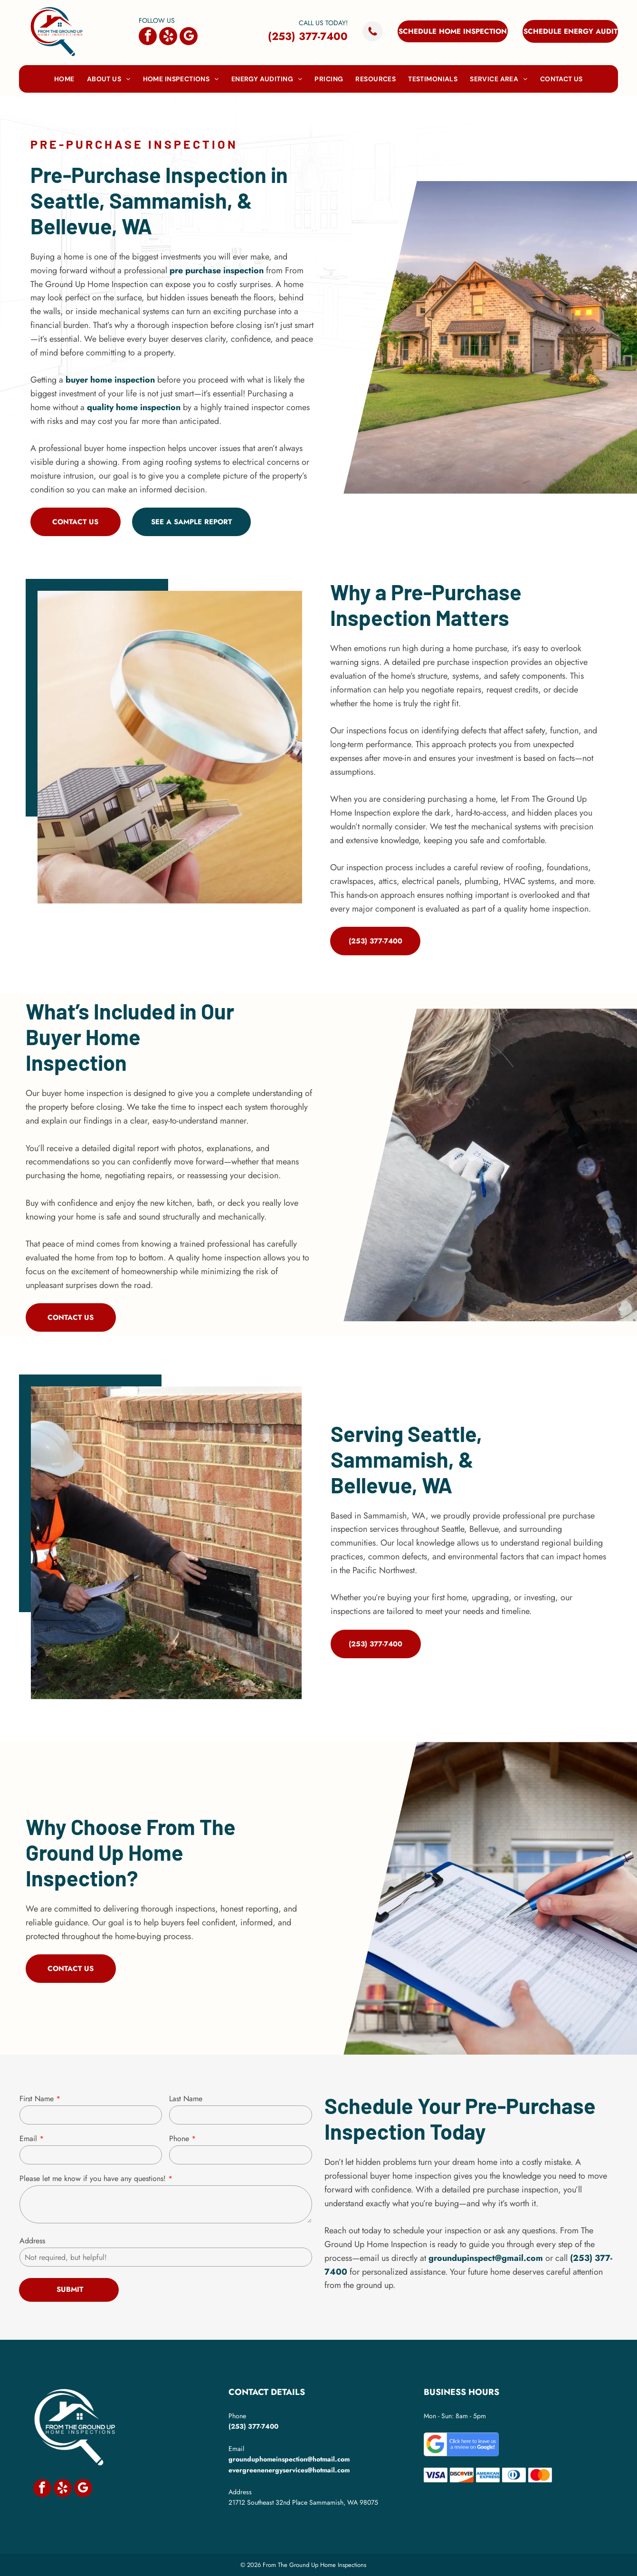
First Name (36, 2098)
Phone (179, 2138)
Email (28, 2138)
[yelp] (168, 37)
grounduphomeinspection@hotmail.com (289, 2459)
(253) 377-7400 (308, 36)
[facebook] (148, 37)
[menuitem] (64, 79)
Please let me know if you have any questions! (92, 2178)
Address (32, 2240)
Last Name (185, 2098)
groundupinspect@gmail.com (485, 2258)
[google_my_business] (189, 37)
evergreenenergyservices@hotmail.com (289, 2470)
